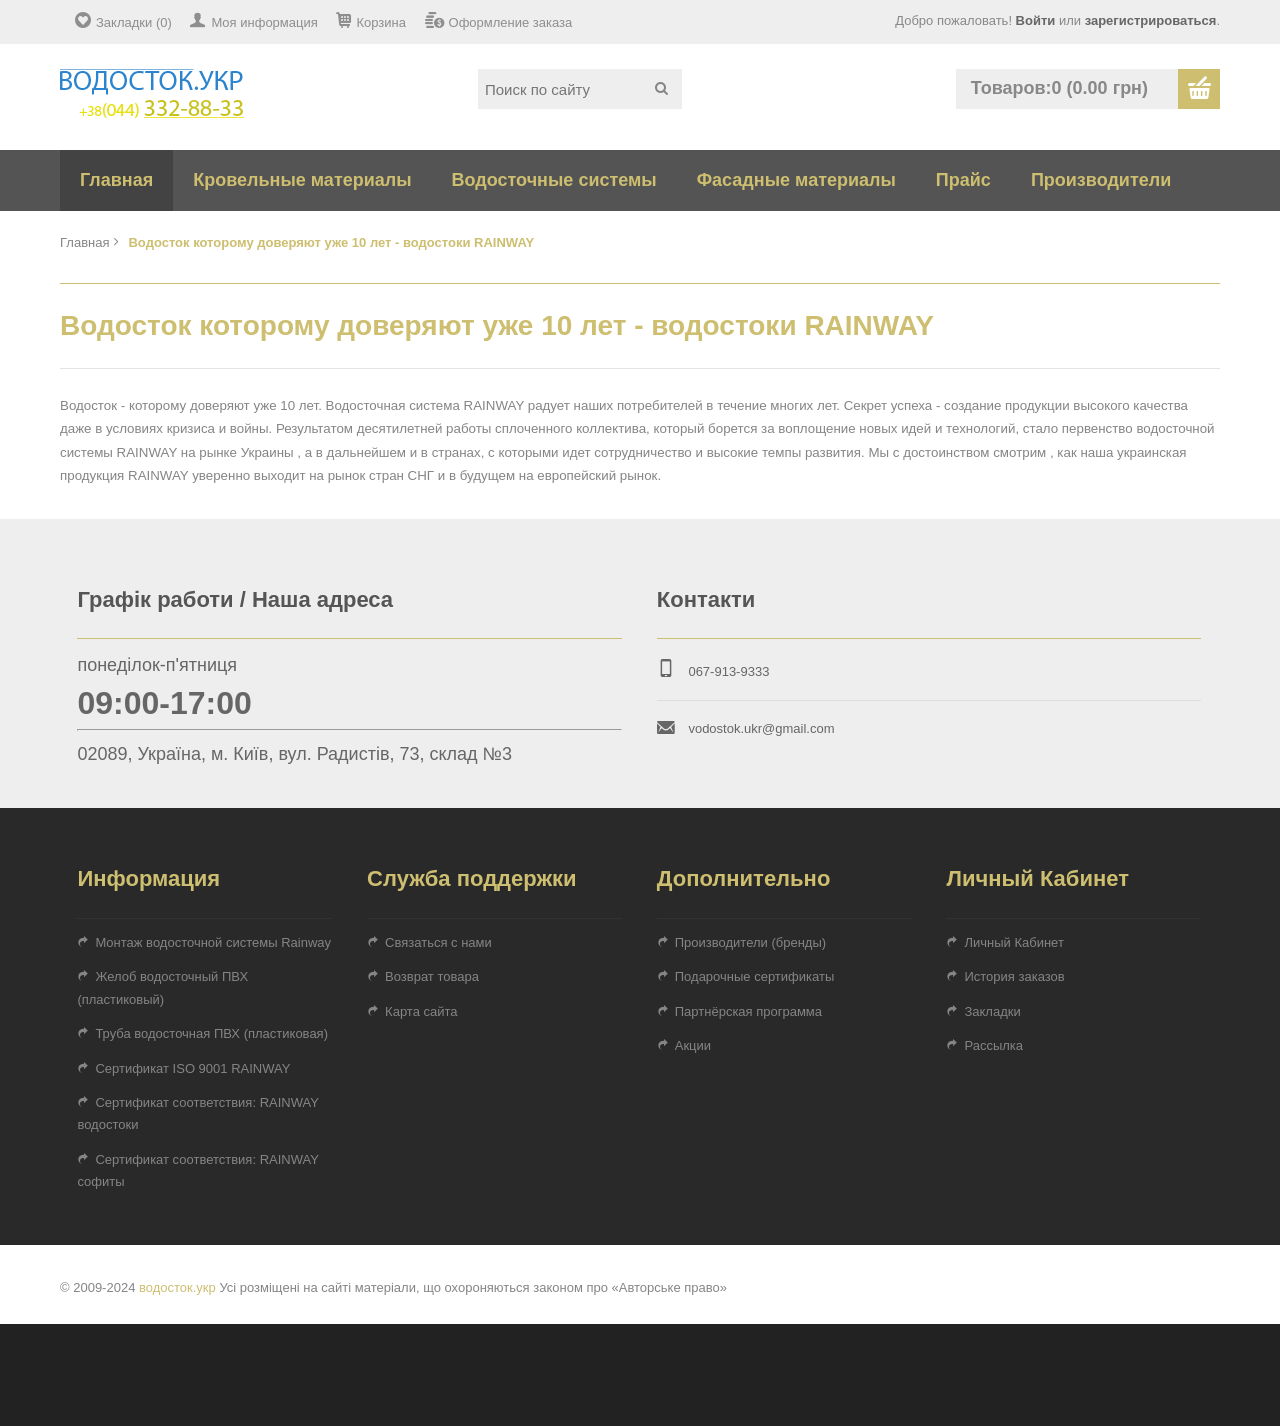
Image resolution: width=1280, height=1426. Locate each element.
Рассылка (993, 1045)
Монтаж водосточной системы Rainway (213, 942)
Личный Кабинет (1013, 942)
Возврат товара (432, 976)
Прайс (963, 180)
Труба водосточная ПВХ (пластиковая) (211, 1033)
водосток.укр (177, 1287)
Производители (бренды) (750, 942)
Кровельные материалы (302, 180)
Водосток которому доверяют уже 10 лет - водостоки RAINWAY (331, 242)
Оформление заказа (511, 22)
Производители (1101, 180)
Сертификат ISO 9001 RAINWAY (192, 1068)
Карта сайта (421, 1011)
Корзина (381, 22)
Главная (116, 180)
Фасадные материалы (796, 180)
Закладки (992, 1011)
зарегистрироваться (1151, 20)
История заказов (1014, 976)
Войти (1036, 20)
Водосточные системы (554, 180)
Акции (693, 1045)
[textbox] (580, 89)
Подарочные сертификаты (754, 976)
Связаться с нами (438, 942)
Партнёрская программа (748, 1011)
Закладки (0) (134, 22)
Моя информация (264, 22)
